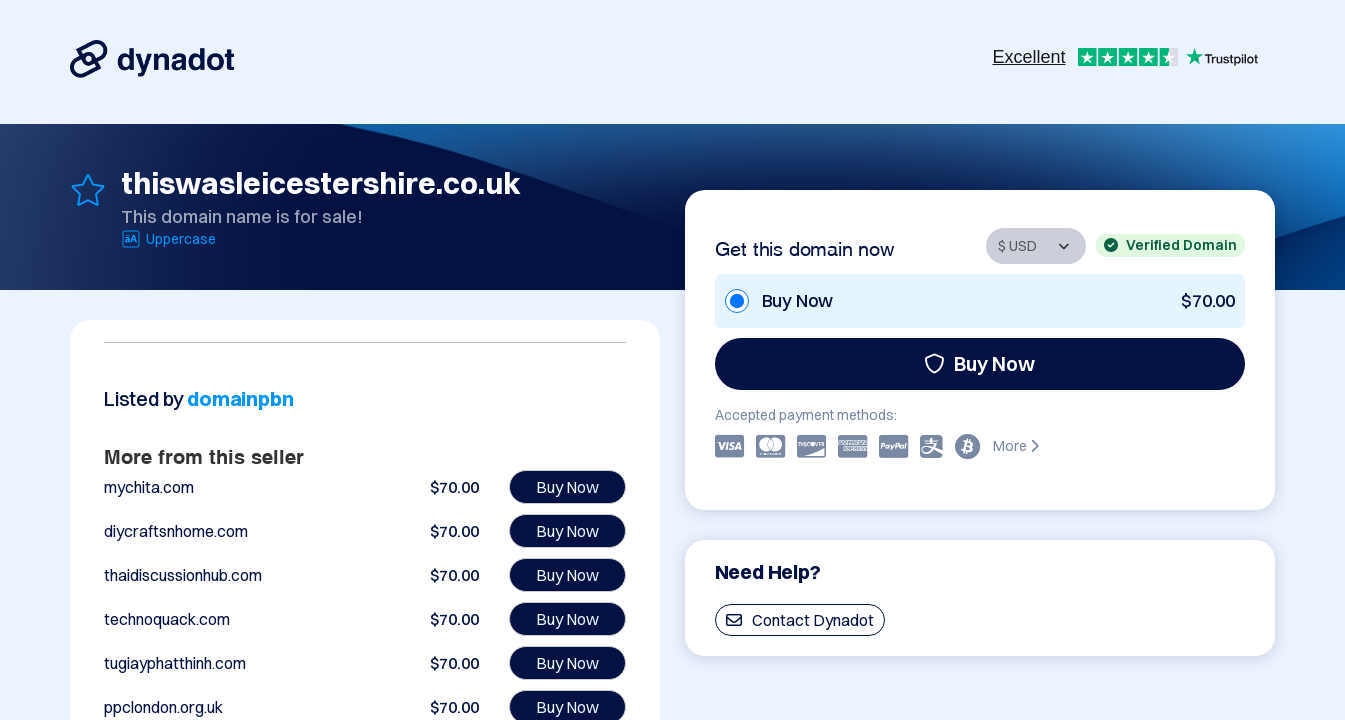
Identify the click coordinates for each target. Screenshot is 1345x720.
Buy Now (979, 363)
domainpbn (240, 398)
